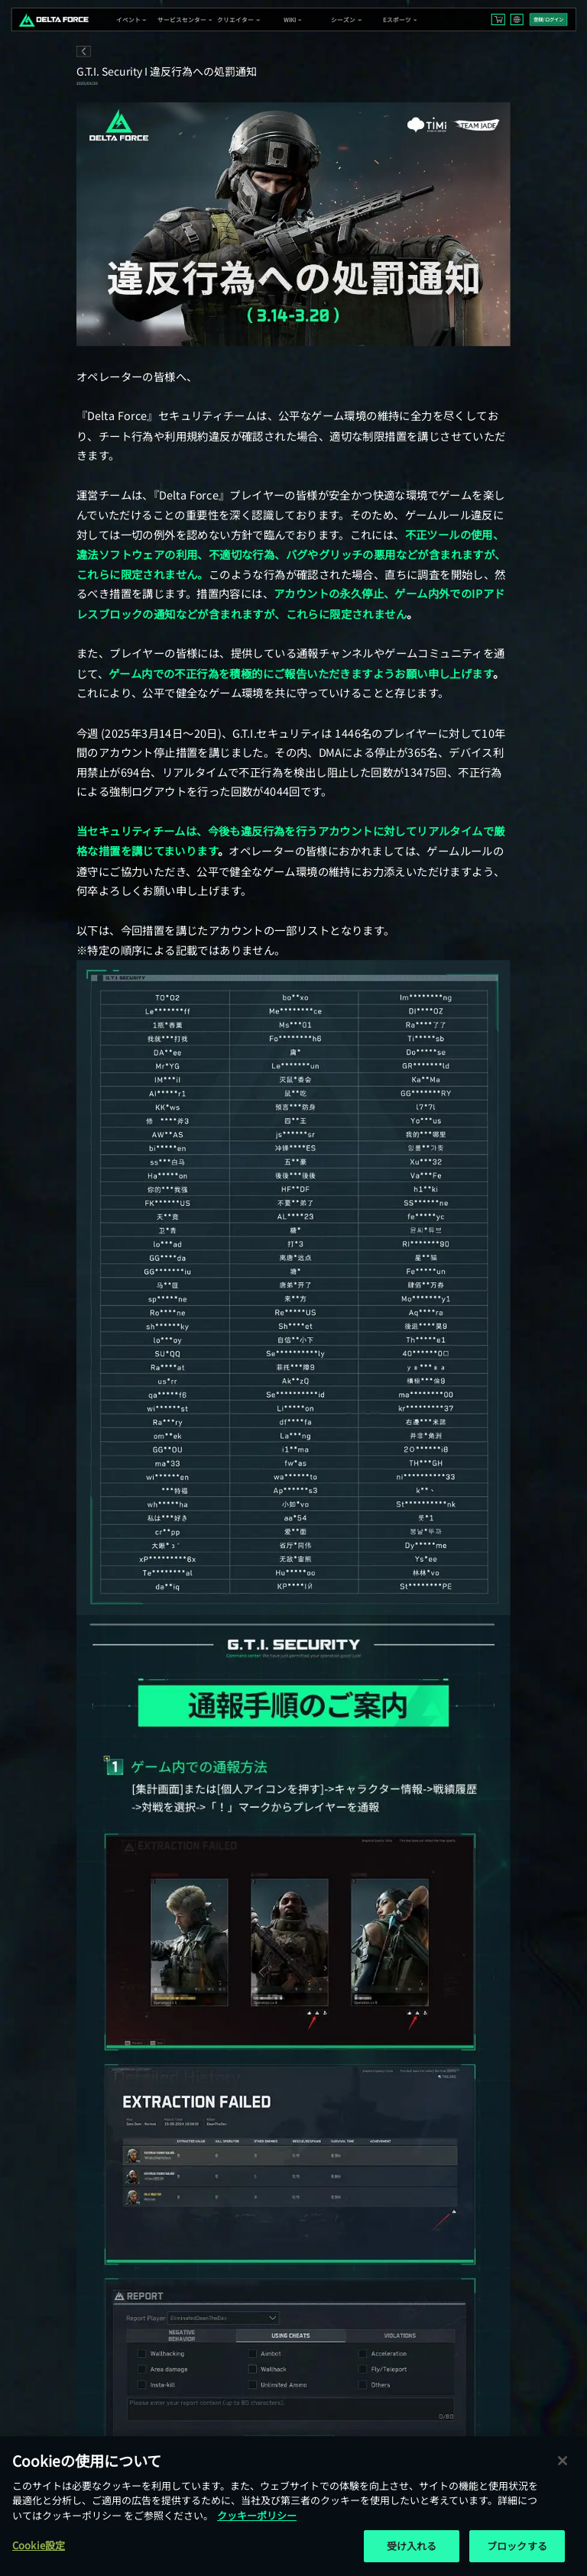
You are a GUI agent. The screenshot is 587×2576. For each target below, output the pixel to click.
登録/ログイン (548, 19)
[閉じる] (562, 2460)
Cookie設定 (38, 2545)
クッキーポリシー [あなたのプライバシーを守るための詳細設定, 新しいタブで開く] (257, 2515)
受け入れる (412, 2546)
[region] (293, 2506)
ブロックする (517, 2546)
